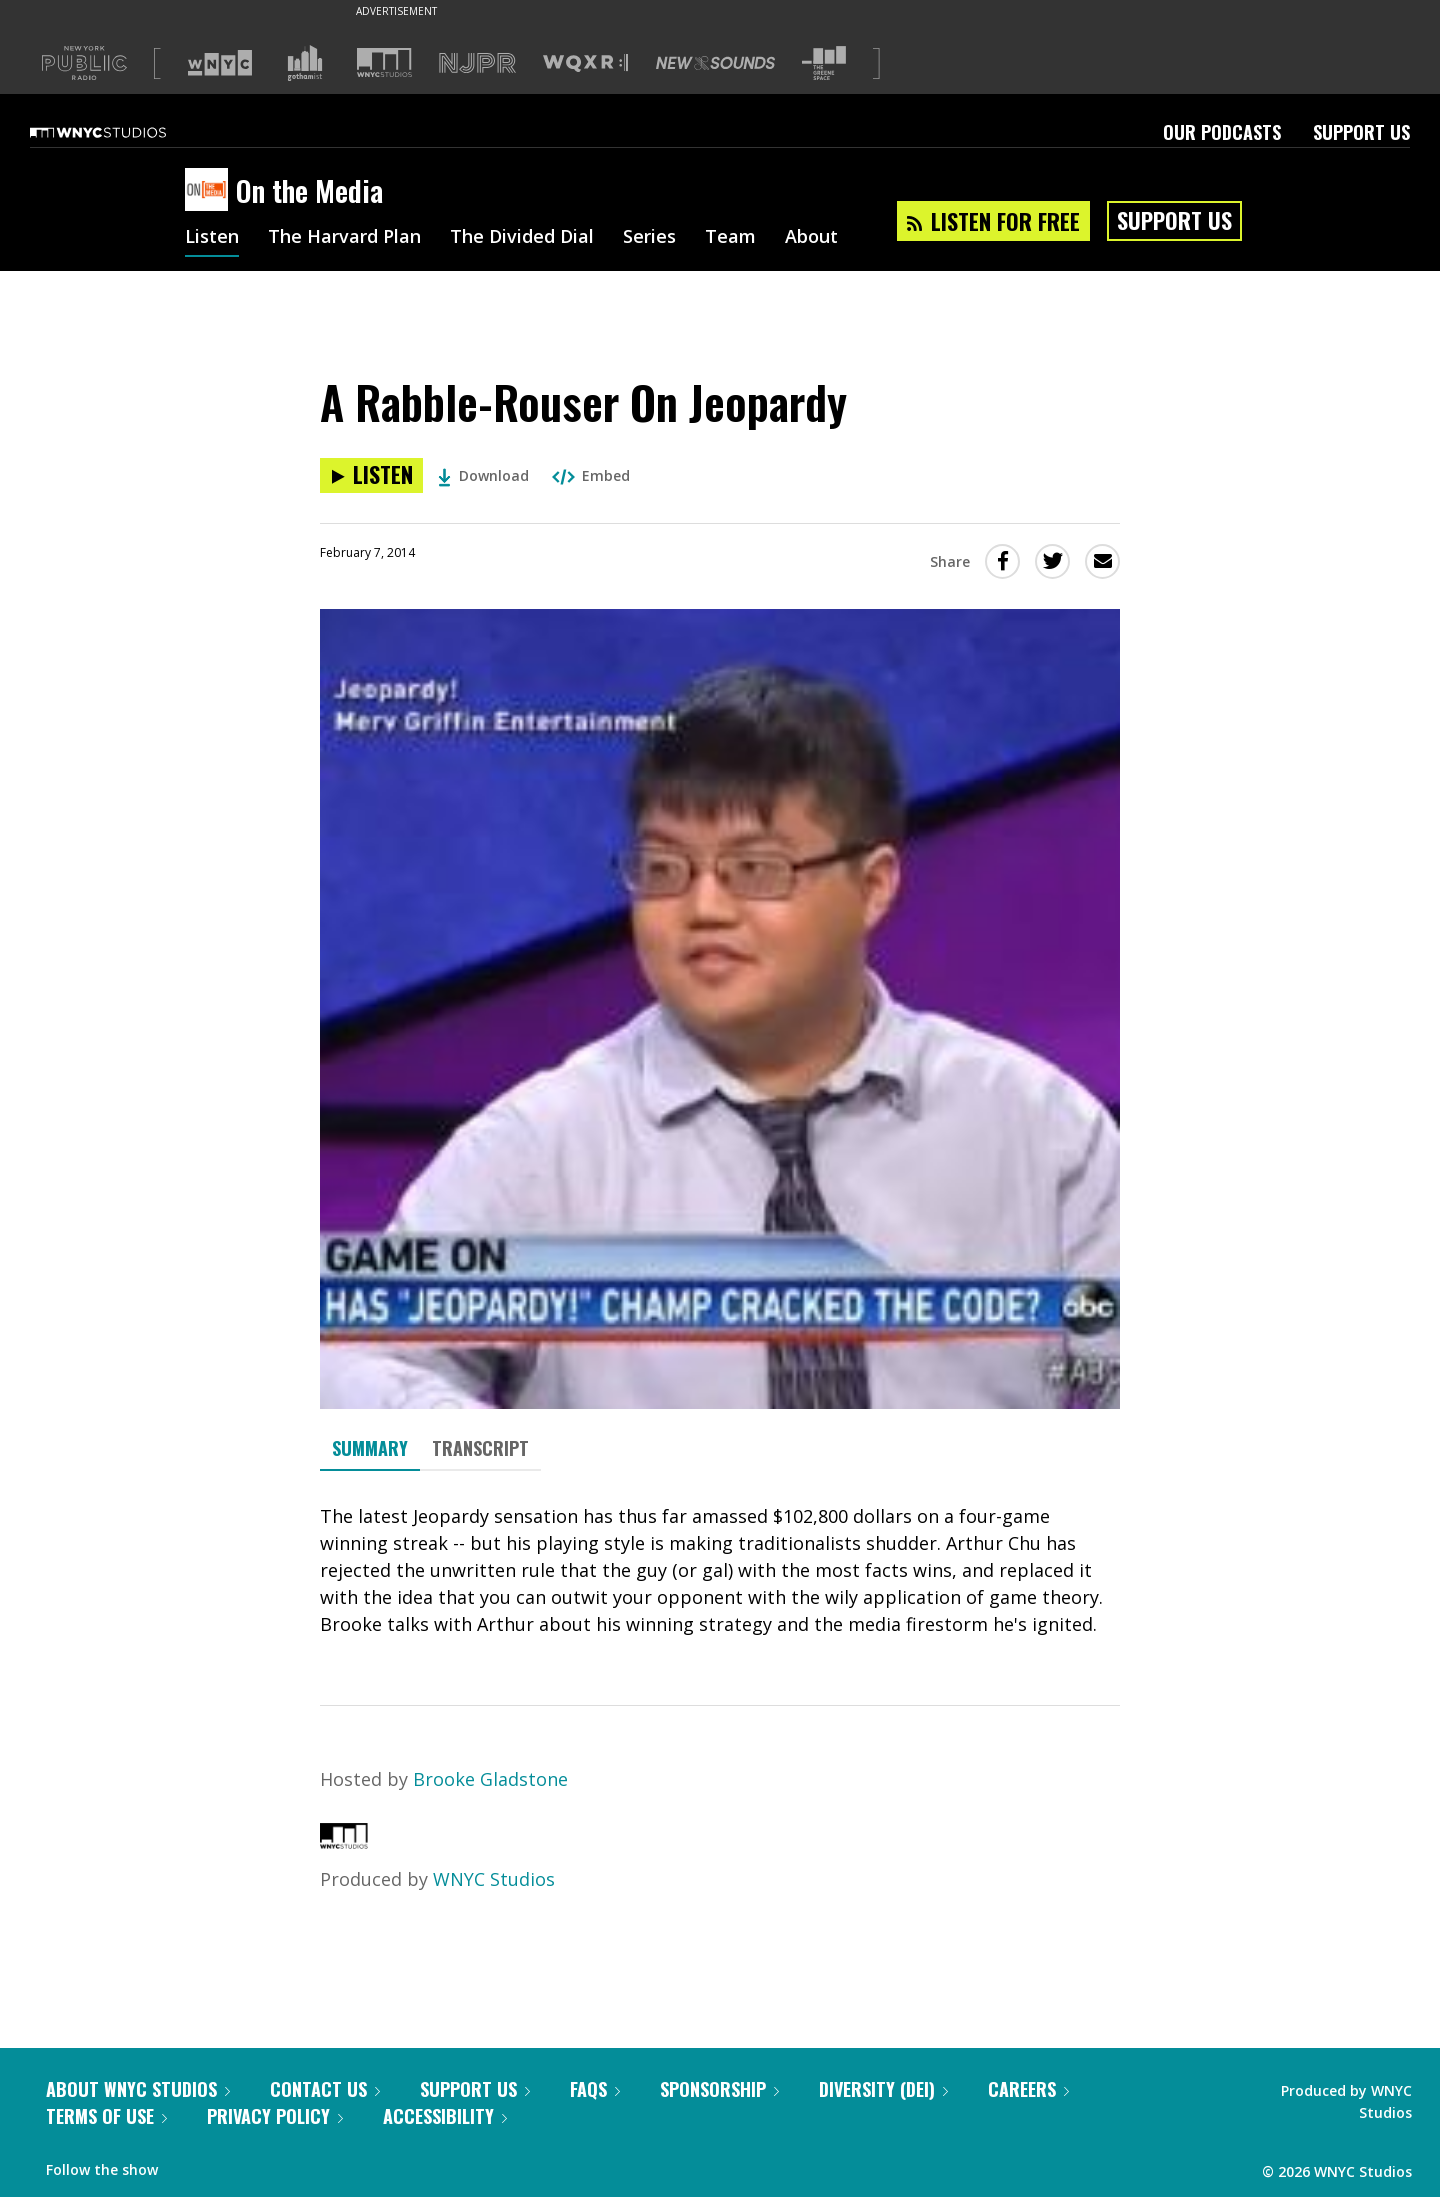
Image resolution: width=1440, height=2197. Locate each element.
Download (483, 475)
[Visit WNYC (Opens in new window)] (220, 63)
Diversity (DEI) (883, 2089)
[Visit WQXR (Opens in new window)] (585, 63)
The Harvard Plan (344, 238)
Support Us (1361, 132)
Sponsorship (719, 2089)
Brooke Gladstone (490, 1779)
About (811, 238)
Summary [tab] (370, 1448)
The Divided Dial (522, 238)
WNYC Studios (494, 1879)
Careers (1028, 2089)
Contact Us (325, 2089)
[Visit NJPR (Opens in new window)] (477, 63)
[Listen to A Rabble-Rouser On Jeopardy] (371, 475)
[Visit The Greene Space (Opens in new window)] (824, 63)
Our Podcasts (1222, 132)
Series (649, 238)
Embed (591, 475)
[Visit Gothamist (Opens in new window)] (305, 63)
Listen (212, 238)
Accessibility (445, 2116)
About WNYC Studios (138, 2089)
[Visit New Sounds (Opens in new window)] (715, 63)
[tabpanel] (720, 1570)
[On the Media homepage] (210, 191)
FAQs (595, 2089)
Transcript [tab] (480, 1448)
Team (730, 238)
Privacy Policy (275, 2116)
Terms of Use (106, 2116)
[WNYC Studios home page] (123, 132)
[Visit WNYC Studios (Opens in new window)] (384, 62)
